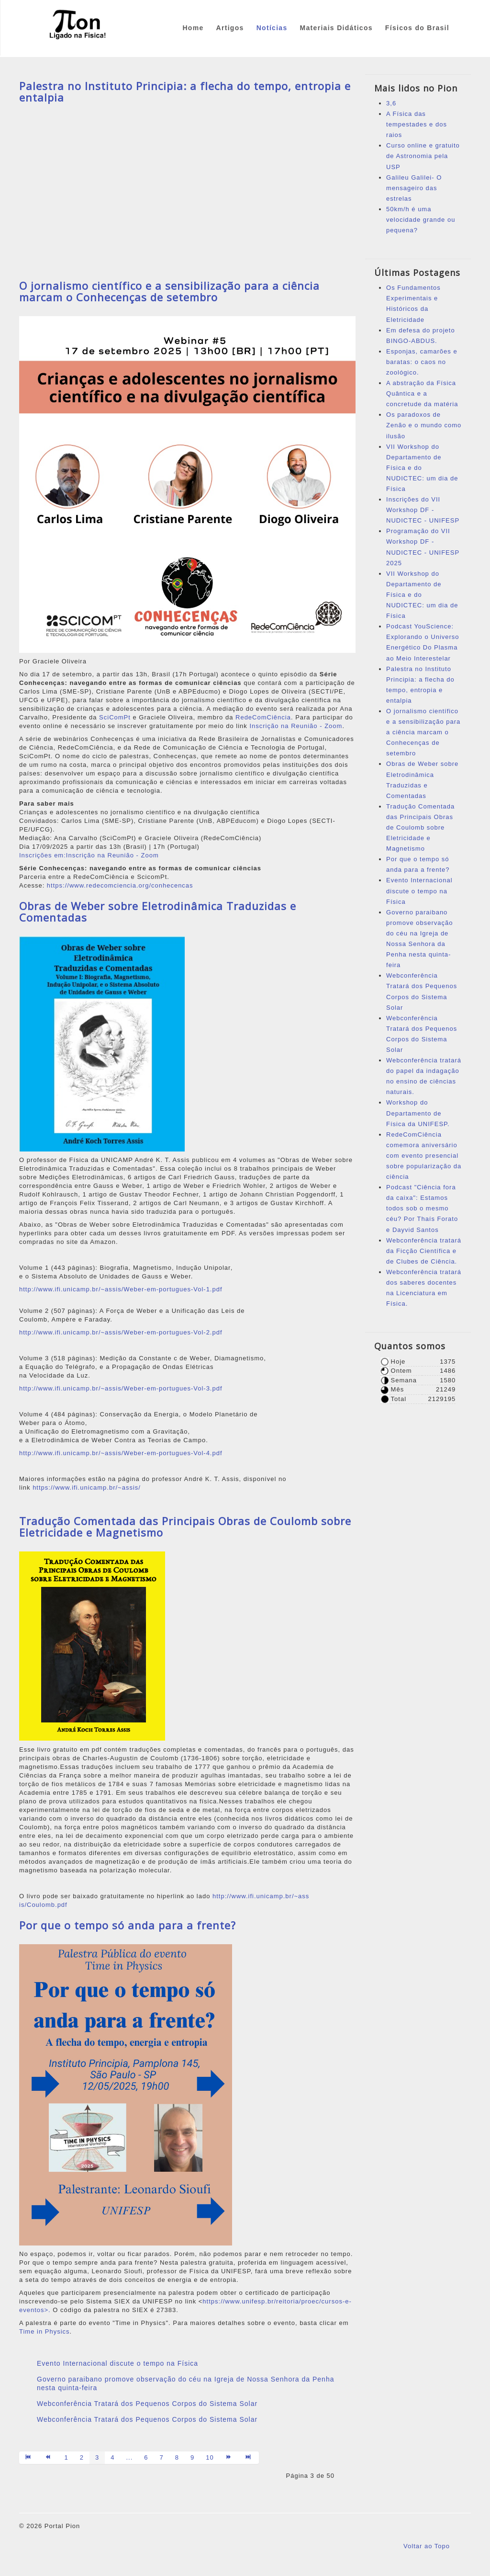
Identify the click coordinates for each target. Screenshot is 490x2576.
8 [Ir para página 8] (177, 2457)
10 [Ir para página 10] (209, 2457)
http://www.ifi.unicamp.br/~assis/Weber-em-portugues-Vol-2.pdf (121, 1332)
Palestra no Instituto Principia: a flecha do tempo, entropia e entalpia (185, 91)
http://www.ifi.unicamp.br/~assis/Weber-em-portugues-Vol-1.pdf (121, 1289)
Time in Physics (44, 2331)
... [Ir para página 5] (129, 2457)
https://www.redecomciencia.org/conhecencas (120, 885)
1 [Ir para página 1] (66, 2457)
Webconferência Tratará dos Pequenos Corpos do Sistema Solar (147, 2403)
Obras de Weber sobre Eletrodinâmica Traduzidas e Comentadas (157, 911)
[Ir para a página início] (29, 2457)
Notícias (272, 28)
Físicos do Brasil (417, 28)
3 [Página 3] (97, 2457)
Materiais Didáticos (336, 28)
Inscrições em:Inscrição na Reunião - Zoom (89, 855)
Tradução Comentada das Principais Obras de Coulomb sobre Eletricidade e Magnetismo (185, 1526)
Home (192, 28)
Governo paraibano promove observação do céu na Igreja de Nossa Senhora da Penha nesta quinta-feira (185, 2383)
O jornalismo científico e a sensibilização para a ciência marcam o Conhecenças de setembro (169, 291)
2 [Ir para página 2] (82, 2457)
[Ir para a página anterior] (48, 2457)
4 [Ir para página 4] (112, 2457)
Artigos (230, 28)
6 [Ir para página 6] (146, 2457)
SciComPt (115, 717)
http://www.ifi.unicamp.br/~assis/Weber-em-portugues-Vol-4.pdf (121, 1453)
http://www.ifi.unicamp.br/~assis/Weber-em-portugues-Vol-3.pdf (121, 1388)
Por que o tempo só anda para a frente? (127, 1925)
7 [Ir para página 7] (162, 2457)
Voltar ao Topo (426, 2546)
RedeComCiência (263, 717)
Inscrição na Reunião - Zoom (295, 725)
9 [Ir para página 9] (192, 2457)
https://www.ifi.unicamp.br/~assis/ (87, 1487)
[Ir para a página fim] (249, 2457)
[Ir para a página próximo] (229, 2457)
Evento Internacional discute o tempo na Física (117, 2363)
